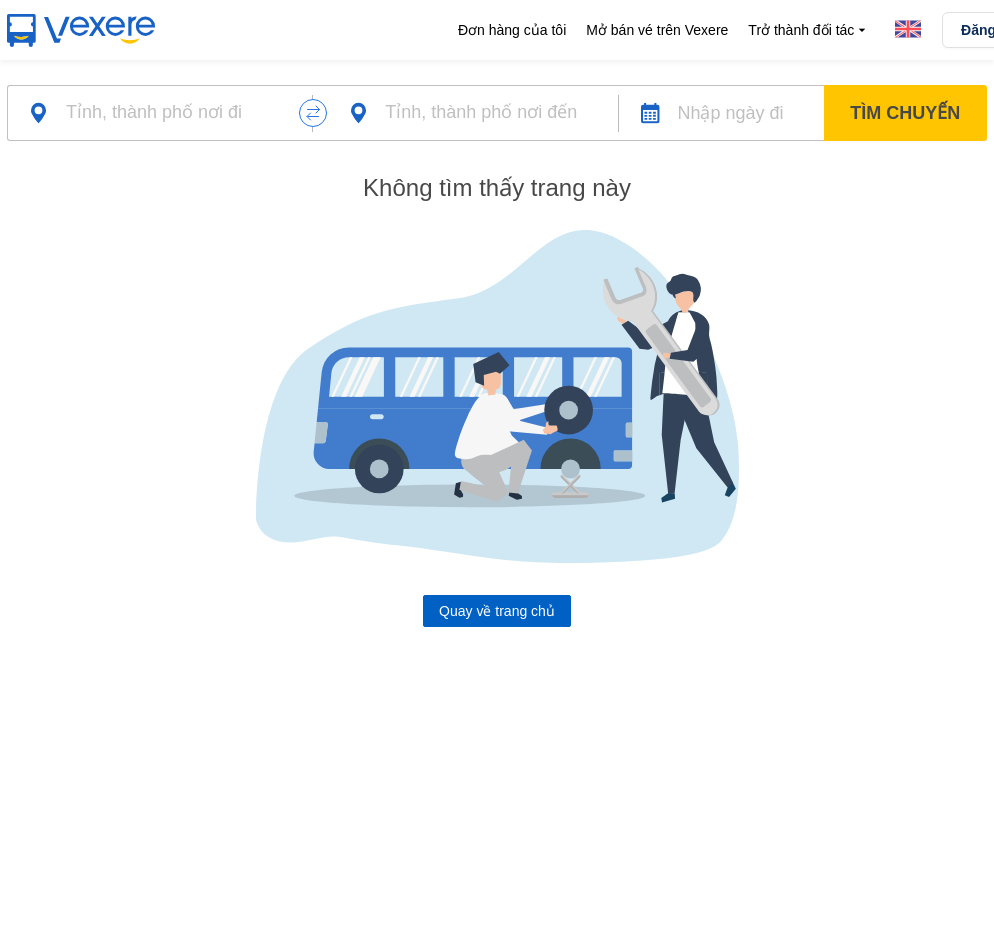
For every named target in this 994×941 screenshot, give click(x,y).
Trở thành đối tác (809, 30)
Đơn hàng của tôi (512, 30)
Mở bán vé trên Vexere (657, 30)
